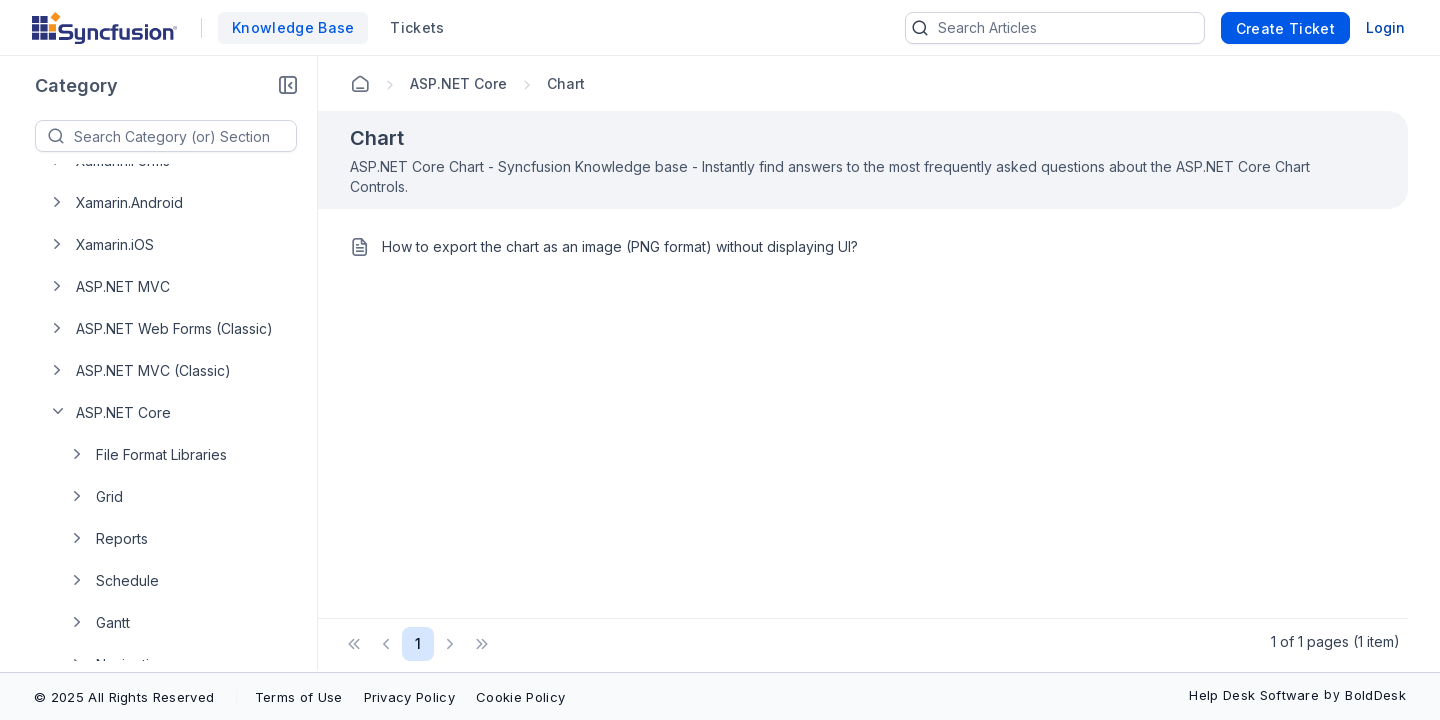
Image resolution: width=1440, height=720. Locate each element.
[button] (288, 86)
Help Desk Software (1254, 695)
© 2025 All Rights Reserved (124, 697)
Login (1385, 27)
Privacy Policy (409, 697)
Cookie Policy (520, 697)
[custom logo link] (104, 28)
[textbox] (185, 136)
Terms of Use (299, 697)
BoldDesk (1375, 695)
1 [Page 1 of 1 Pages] (418, 643)
